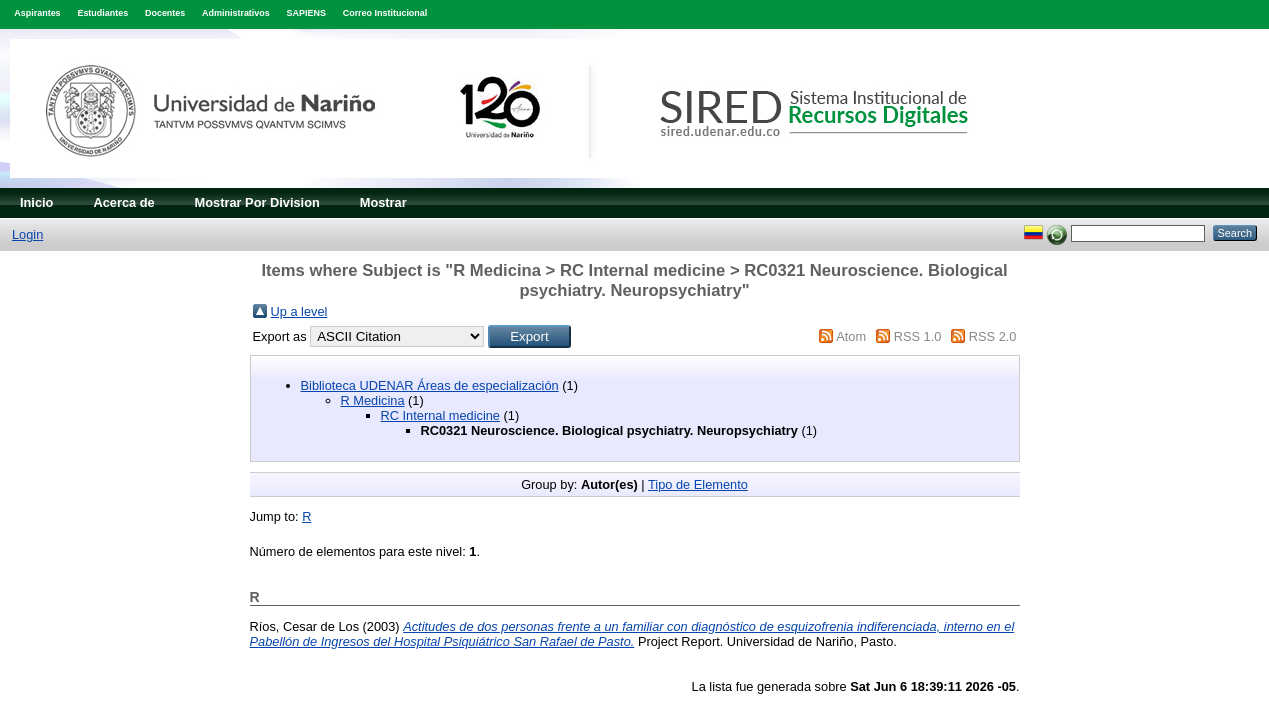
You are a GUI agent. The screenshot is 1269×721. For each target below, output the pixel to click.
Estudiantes (102, 13)
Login (27, 234)
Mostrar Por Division (257, 202)
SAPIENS (306, 13)
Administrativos (236, 13)
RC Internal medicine (441, 415)
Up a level (299, 311)
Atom (851, 336)
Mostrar (383, 202)
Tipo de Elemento (698, 484)
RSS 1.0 (918, 336)
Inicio (36, 202)
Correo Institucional (385, 13)
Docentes (165, 13)
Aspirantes (37, 13)
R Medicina (373, 400)
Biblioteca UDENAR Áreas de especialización (430, 385)
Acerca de (123, 202)
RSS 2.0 (993, 336)
